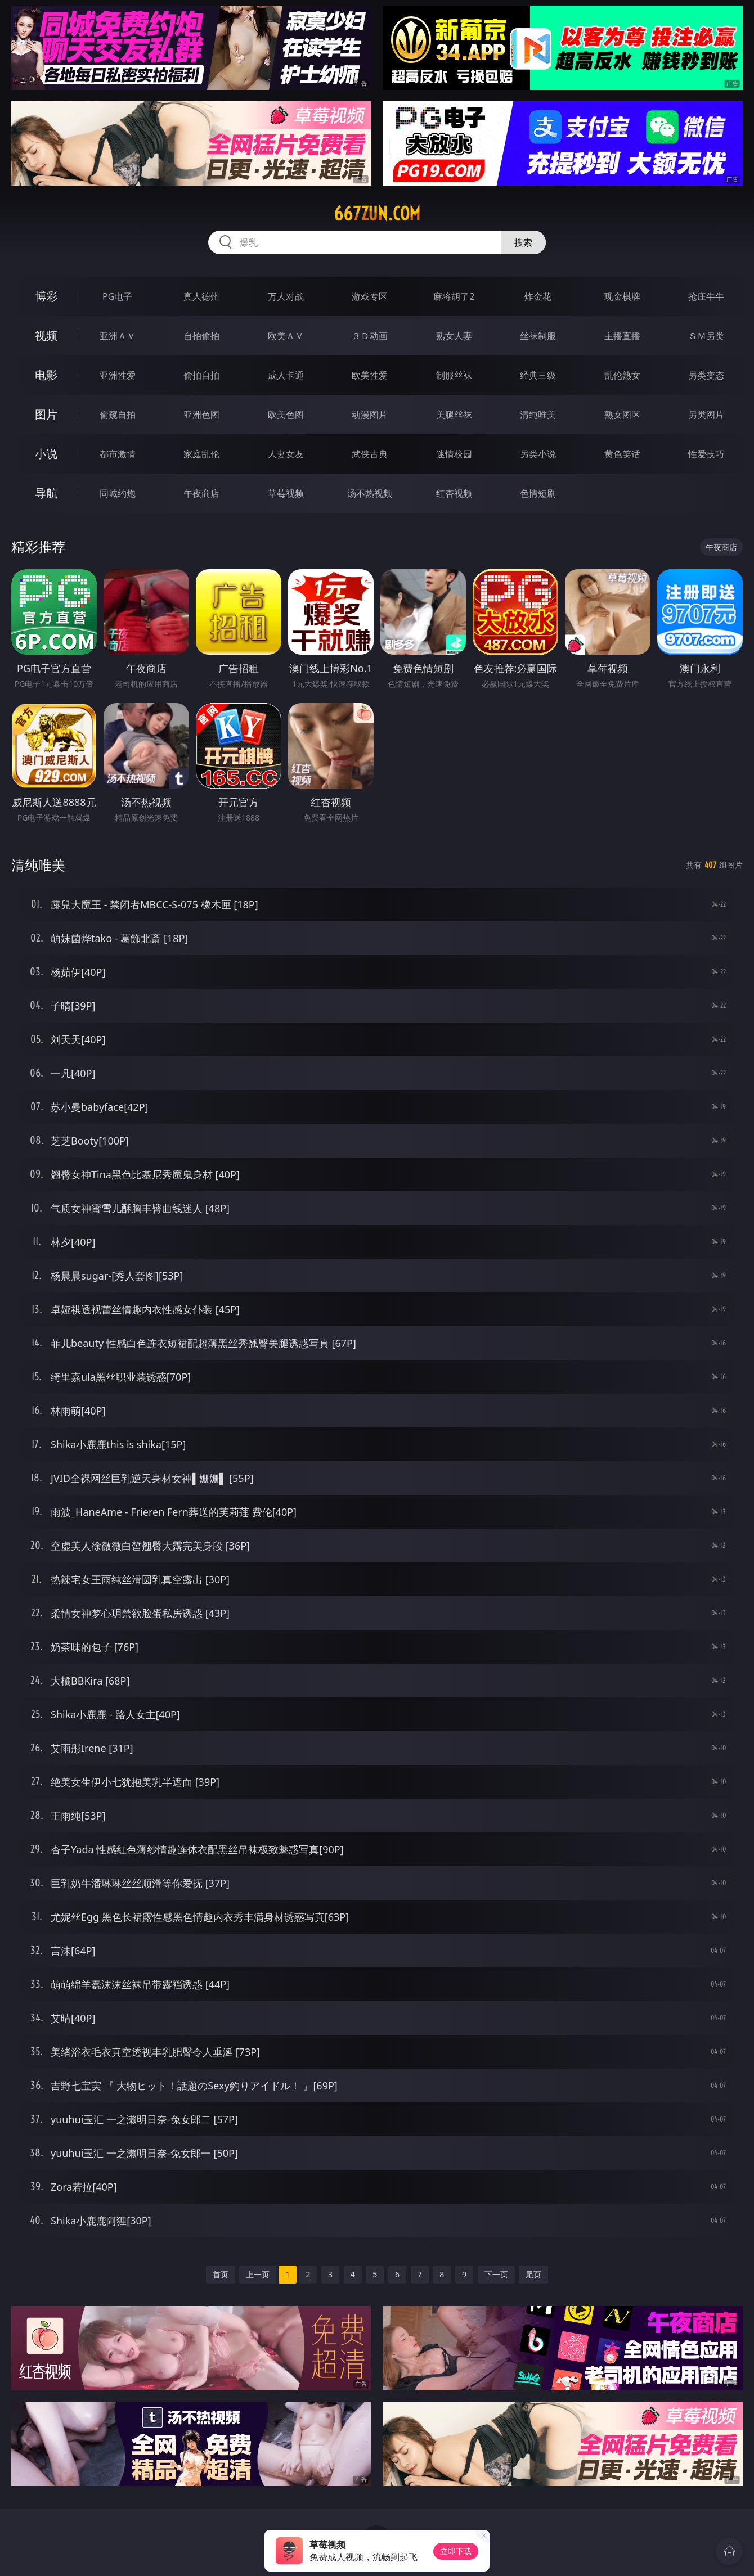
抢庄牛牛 (706, 296)
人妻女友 (286, 454)
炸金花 (537, 296)
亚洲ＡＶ (118, 336)
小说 (46, 453)
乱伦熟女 (622, 375)
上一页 (258, 2274)
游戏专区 (370, 296)
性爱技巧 (706, 454)
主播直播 (622, 336)
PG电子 (117, 296)
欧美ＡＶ (286, 336)
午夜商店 (201, 493)
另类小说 (538, 454)
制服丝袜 (454, 375)
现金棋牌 (622, 296)
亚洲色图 (201, 414)
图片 (46, 414)
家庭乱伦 (201, 454)
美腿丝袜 (454, 414)
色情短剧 (538, 493)
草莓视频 (286, 493)
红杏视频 (454, 493)
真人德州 (201, 296)
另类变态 (706, 375)
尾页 (533, 2274)
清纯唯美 (538, 414)
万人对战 (286, 296)
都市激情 (118, 454)
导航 (46, 493)
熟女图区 (622, 414)
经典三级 (538, 375)
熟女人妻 (454, 336)
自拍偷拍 (201, 336)
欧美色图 (286, 414)
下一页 (496, 2274)
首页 (220, 2274)
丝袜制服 (538, 336)
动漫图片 (370, 414)
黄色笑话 (622, 454)
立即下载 (456, 2551)
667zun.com (377, 213)
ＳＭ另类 (706, 336)
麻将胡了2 (453, 296)
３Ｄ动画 (370, 336)
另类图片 (706, 414)
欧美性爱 (370, 375)
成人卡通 (286, 375)
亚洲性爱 (118, 375)
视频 (46, 335)
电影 (46, 374)
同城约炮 (118, 493)
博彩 (46, 296)
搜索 (523, 242)
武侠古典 (370, 454)
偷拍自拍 (201, 375)
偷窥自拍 (118, 414)
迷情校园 (454, 454)
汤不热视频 (369, 493)
